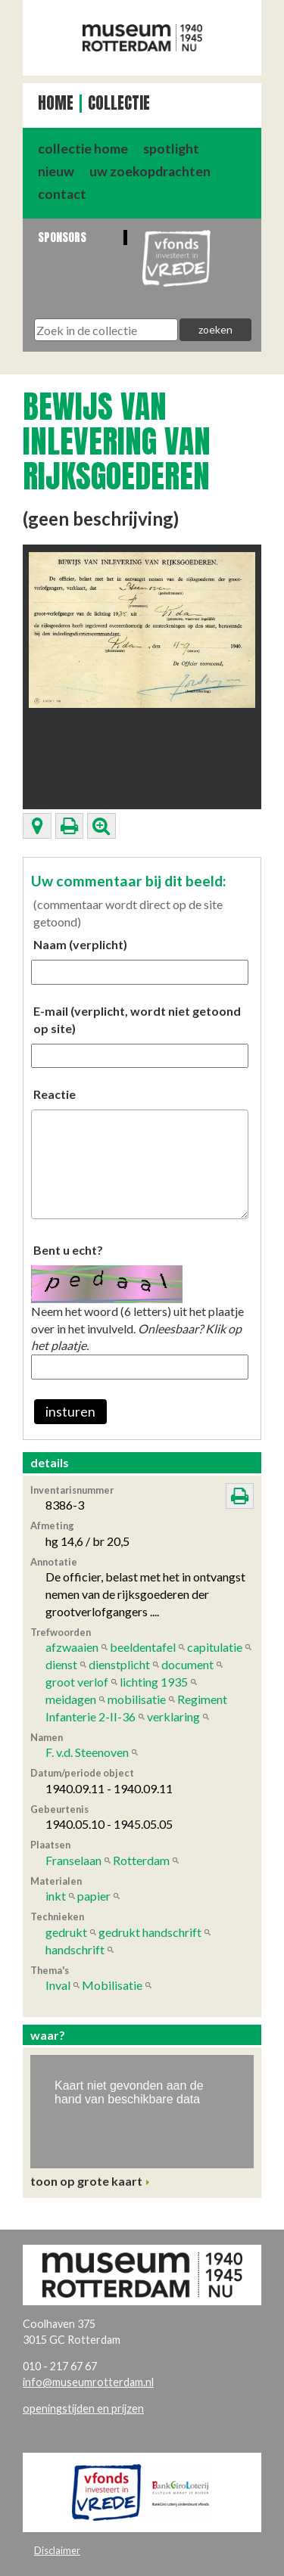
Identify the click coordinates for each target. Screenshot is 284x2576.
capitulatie (214, 1647)
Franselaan (73, 1860)
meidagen (70, 1699)
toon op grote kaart (86, 2181)
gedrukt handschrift (149, 1932)
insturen (70, 1412)
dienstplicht (119, 1664)
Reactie (54, 1094)
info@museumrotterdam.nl (88, 2382)
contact (62, 194)
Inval (57, 1985)
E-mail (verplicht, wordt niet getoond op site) (137, 1019)
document (187, 1664)
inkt (55, 1896)
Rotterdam (141, 1860)
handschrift (75, 1949)
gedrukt (66, 1932)
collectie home (83, 149)
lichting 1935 (154, 1681)
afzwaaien (71, 1647)
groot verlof (76, 1681)
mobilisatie (137, 1699)
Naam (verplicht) (80, 944)
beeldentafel (143, 1647)
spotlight (171, 149)
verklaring (173, 1716)
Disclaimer (57, 2550)
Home (55, 103)
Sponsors (62, 237)
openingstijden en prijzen (83, 2408)
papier (94, 1896)
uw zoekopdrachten (150, 171)
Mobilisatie (112, 1985)
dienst (61, 1664)
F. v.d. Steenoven (87, 1752)
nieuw (56, 171)
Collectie (119, 103)
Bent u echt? (68, 1250)
